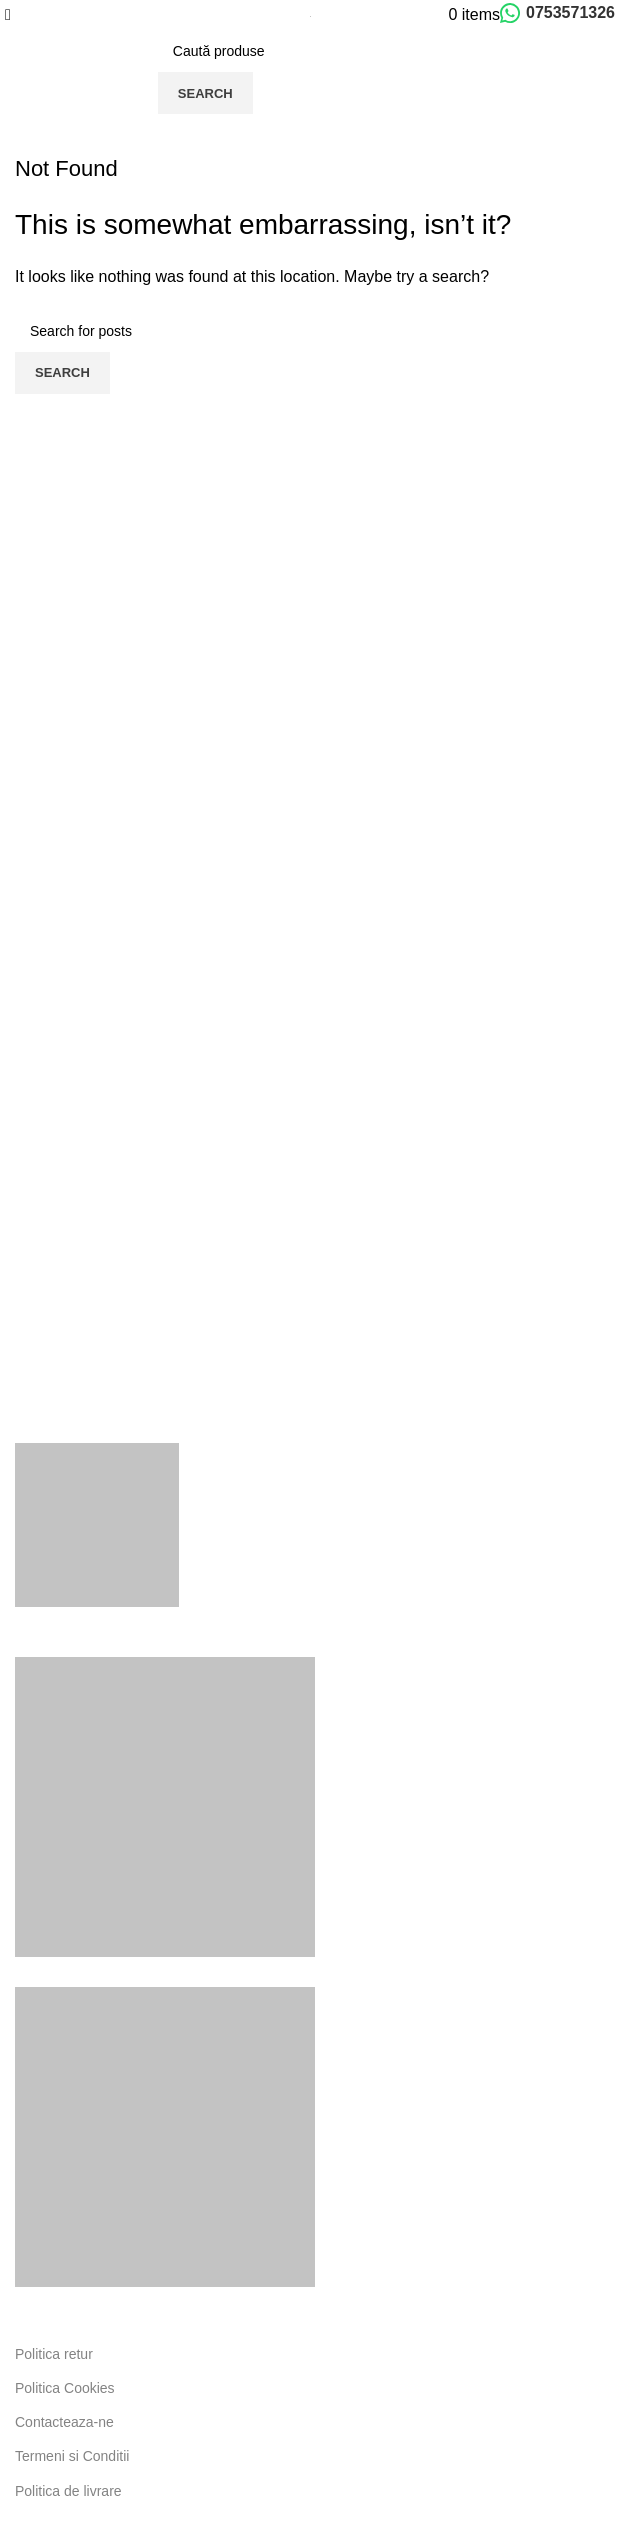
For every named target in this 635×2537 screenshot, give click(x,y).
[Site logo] (310, 14)
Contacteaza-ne (64, 2422)
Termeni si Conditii (72, 2456)
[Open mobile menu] (8, 14)
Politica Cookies (65, 2388)
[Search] (310, 51)
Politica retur (54, 2354)
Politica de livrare (68, 2491)
